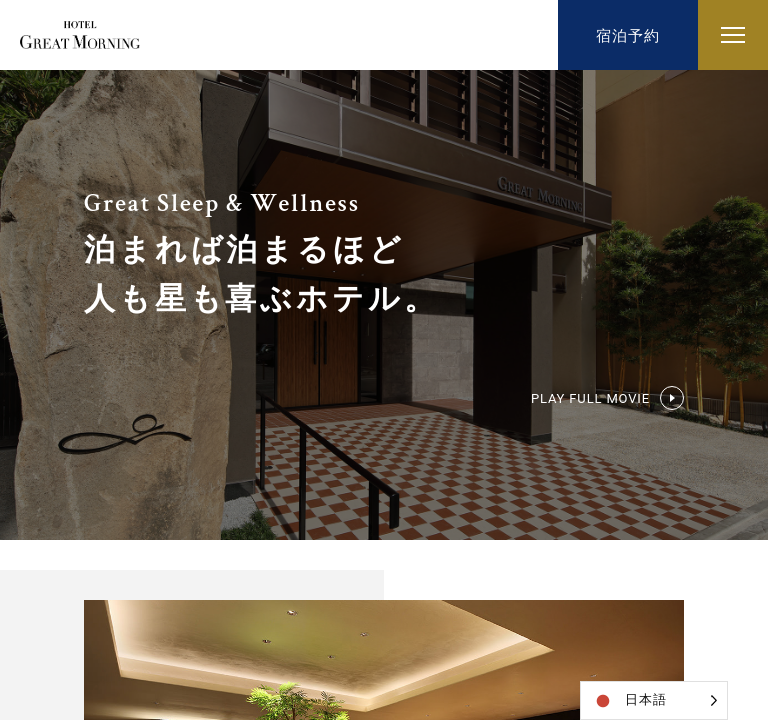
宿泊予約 (627, 35)
